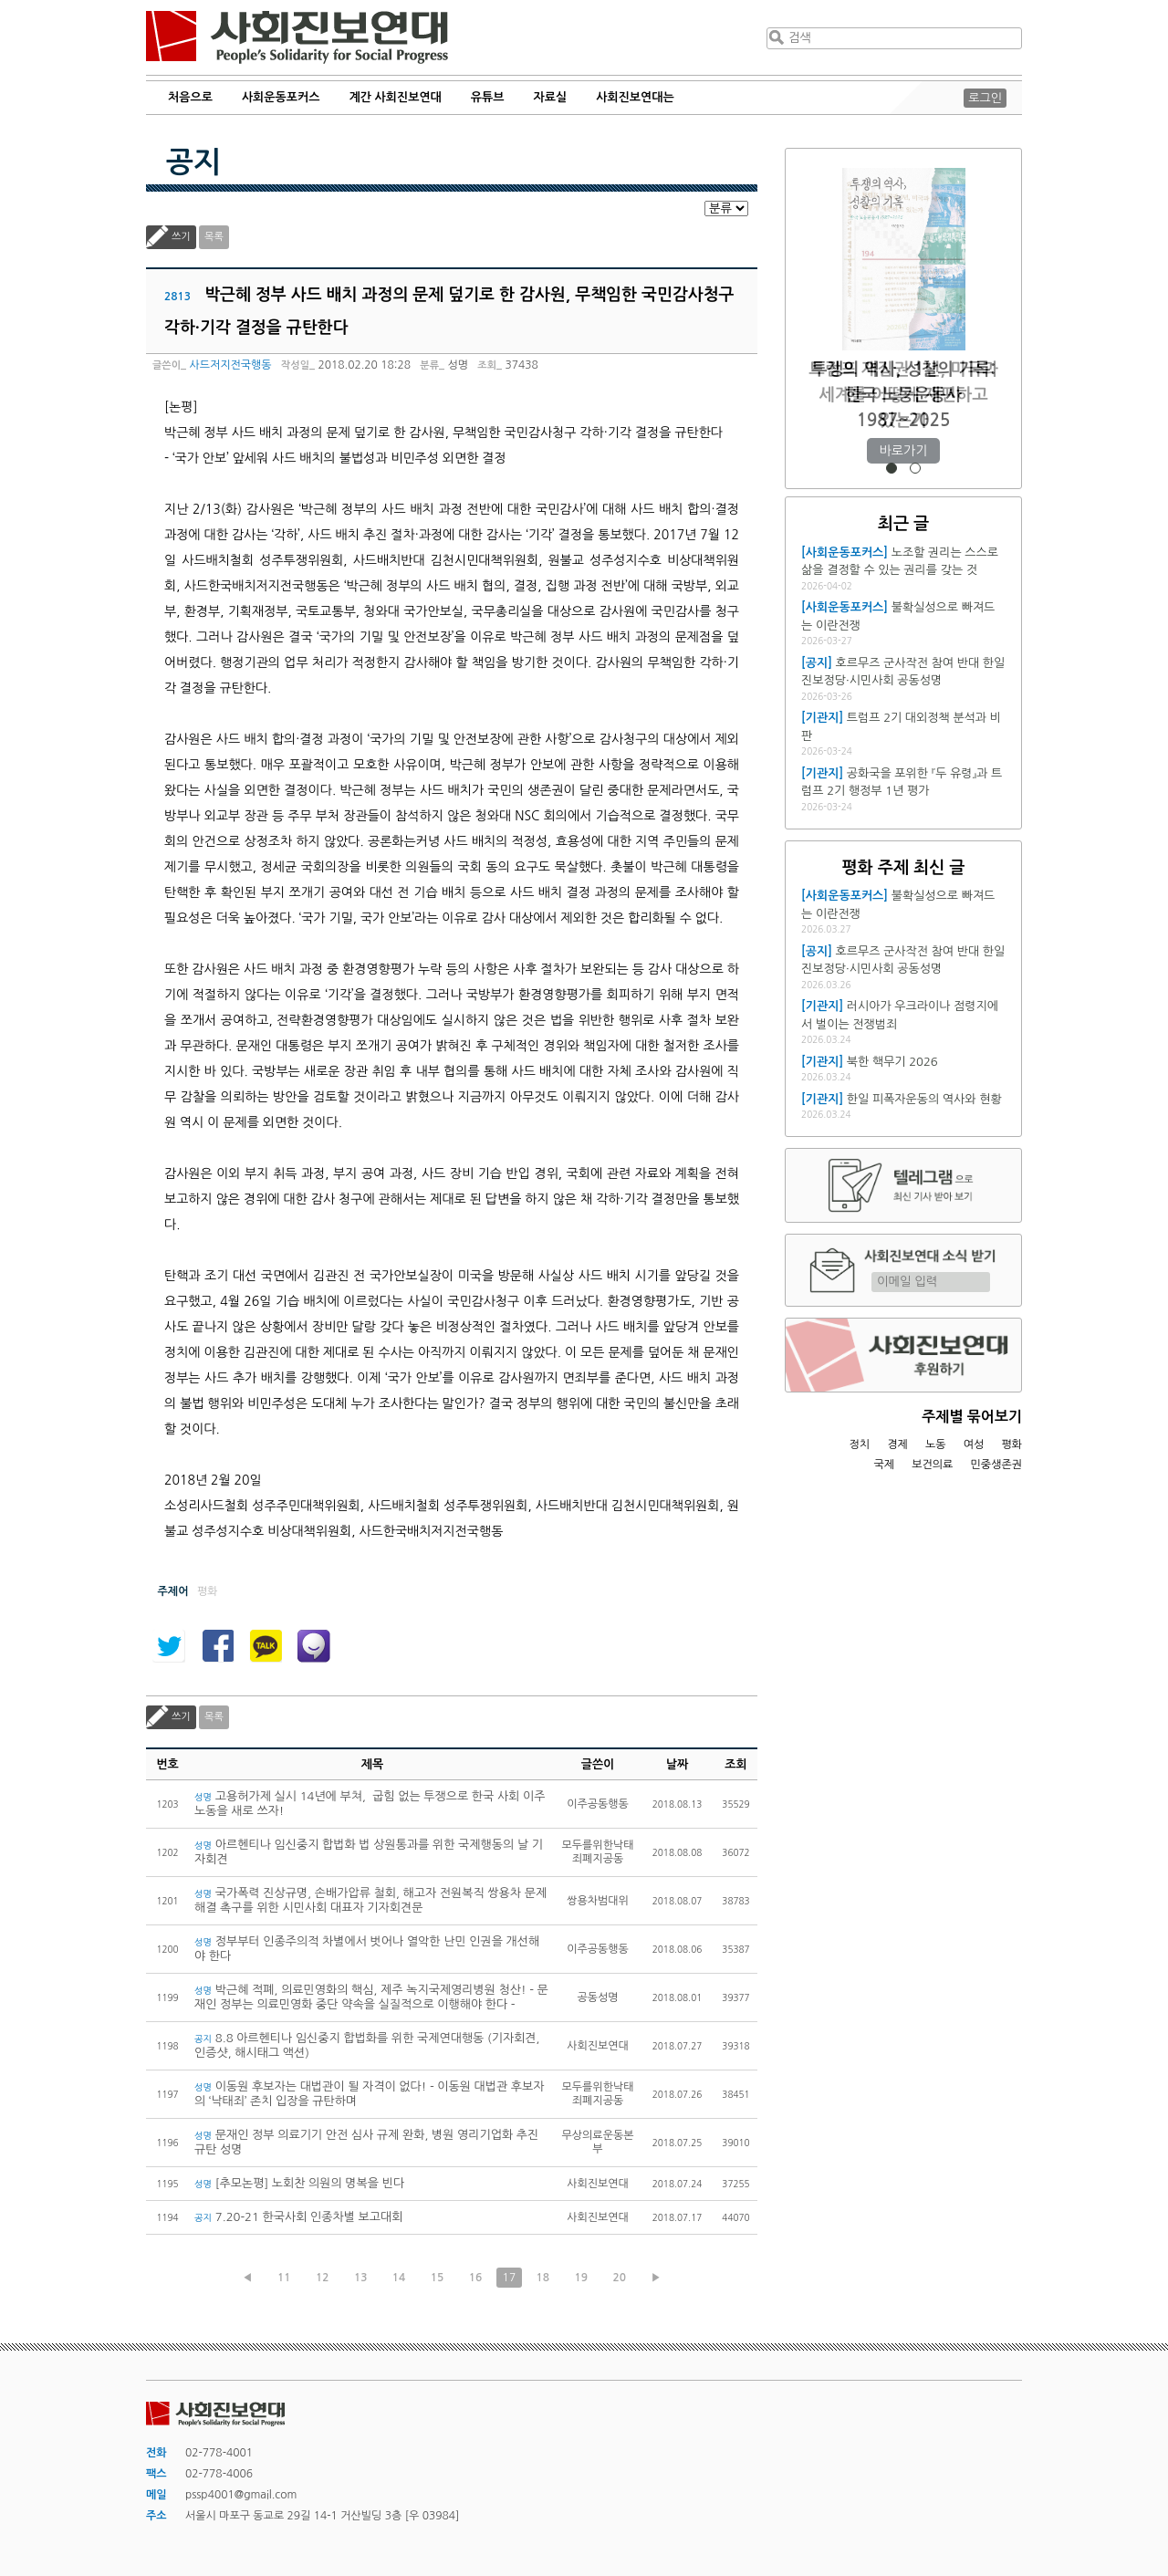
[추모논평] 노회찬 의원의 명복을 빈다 (299, 2183)
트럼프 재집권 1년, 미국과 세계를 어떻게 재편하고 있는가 (902, 394)
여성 (974, 1444)
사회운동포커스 (281, 97)
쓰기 (181, 237)
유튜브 (488, 97)
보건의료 (932, 1464)
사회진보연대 (297, 37)
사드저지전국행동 (230, 365)
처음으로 (190, 97)
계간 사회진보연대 (395, 97)
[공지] (816, 663)
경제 (897, 1444)
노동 (935, 1444)
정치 (859, 1444)
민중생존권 (996, 1464)
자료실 (551, 97)
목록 (214, 237)
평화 (1011, 1444)
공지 (193, 162)
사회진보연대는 (635, 97)
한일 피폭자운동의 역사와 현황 (924, 1099)
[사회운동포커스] (844, 552)
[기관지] (822, 718)
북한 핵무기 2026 (892, 1062)
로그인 (985, 98)
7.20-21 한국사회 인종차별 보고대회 (298, 2217)
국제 (884, 1464)
